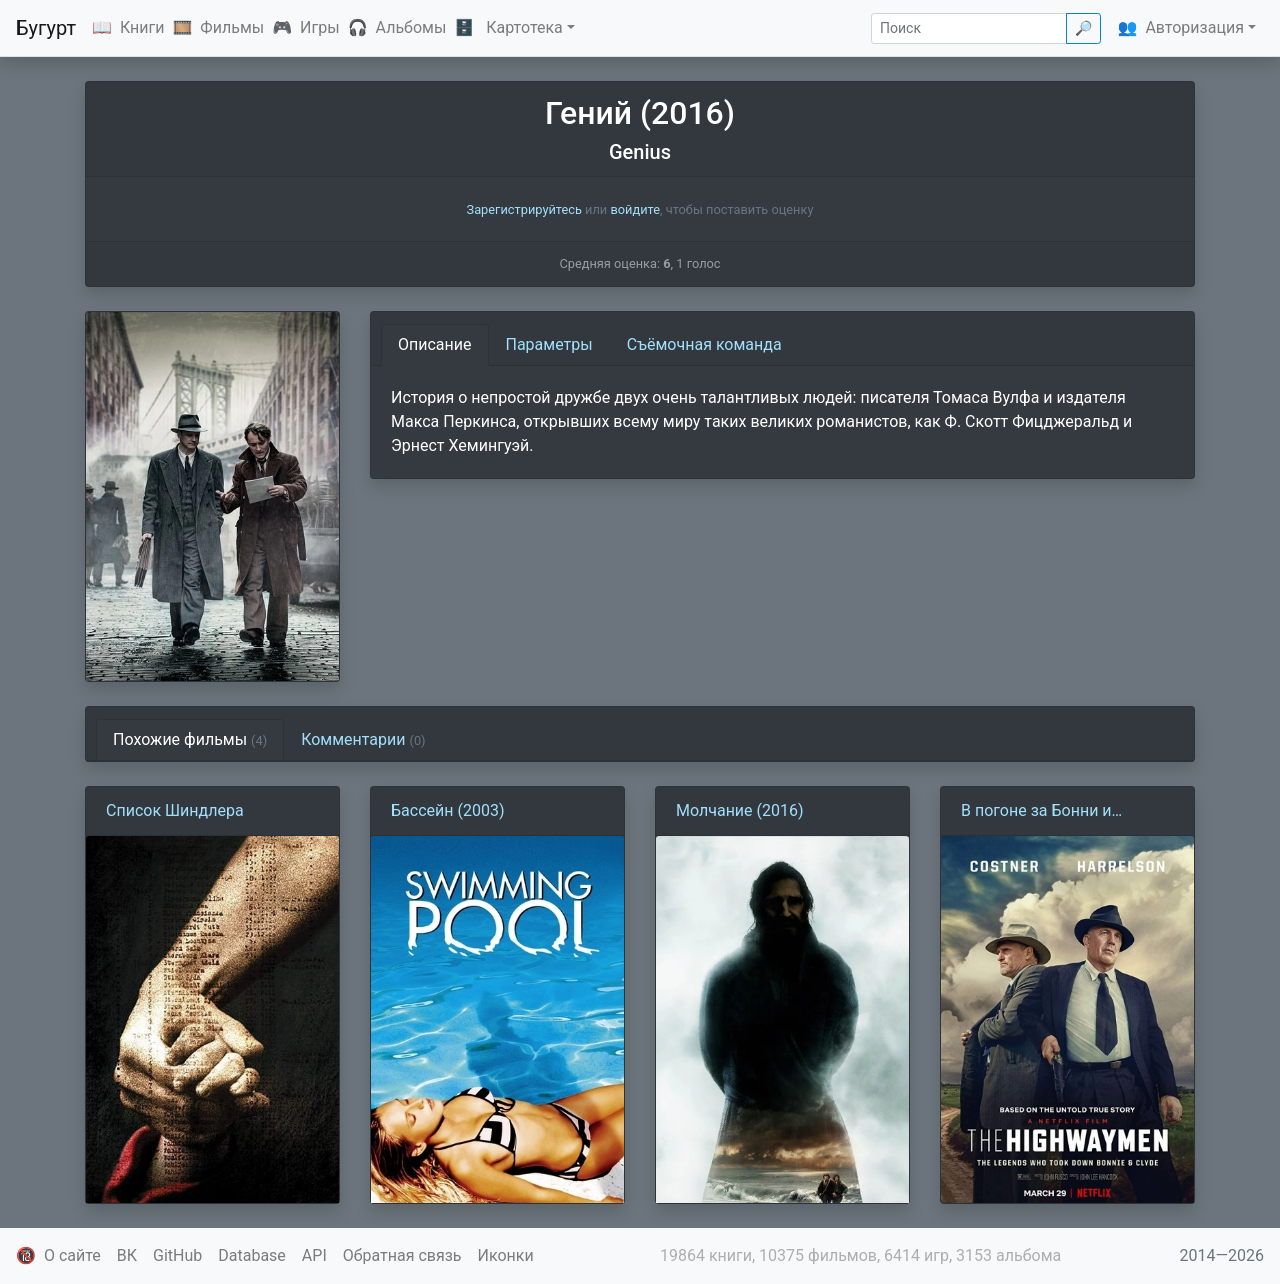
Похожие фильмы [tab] (190, 739)
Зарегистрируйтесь (524, 209)
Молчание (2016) (740, 810)
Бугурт (46, 28)
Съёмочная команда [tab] (704, 344)
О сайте (72, 1255)
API (314, 1255)
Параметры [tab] (549, 344)
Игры (320, 27)
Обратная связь (402, 1255)
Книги (142, 27)
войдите (635, 209)
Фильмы (232, 27)
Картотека (524, 27)
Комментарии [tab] (363, 739)
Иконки (506, 1255)
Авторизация (1194, 27)
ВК (127, 1255)
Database (252, 1255)
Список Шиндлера (175, 810)
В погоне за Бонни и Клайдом (1036, 812)
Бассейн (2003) (447, 810)
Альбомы (411, 27)
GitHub (177, 1255)
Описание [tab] (435, 344)
